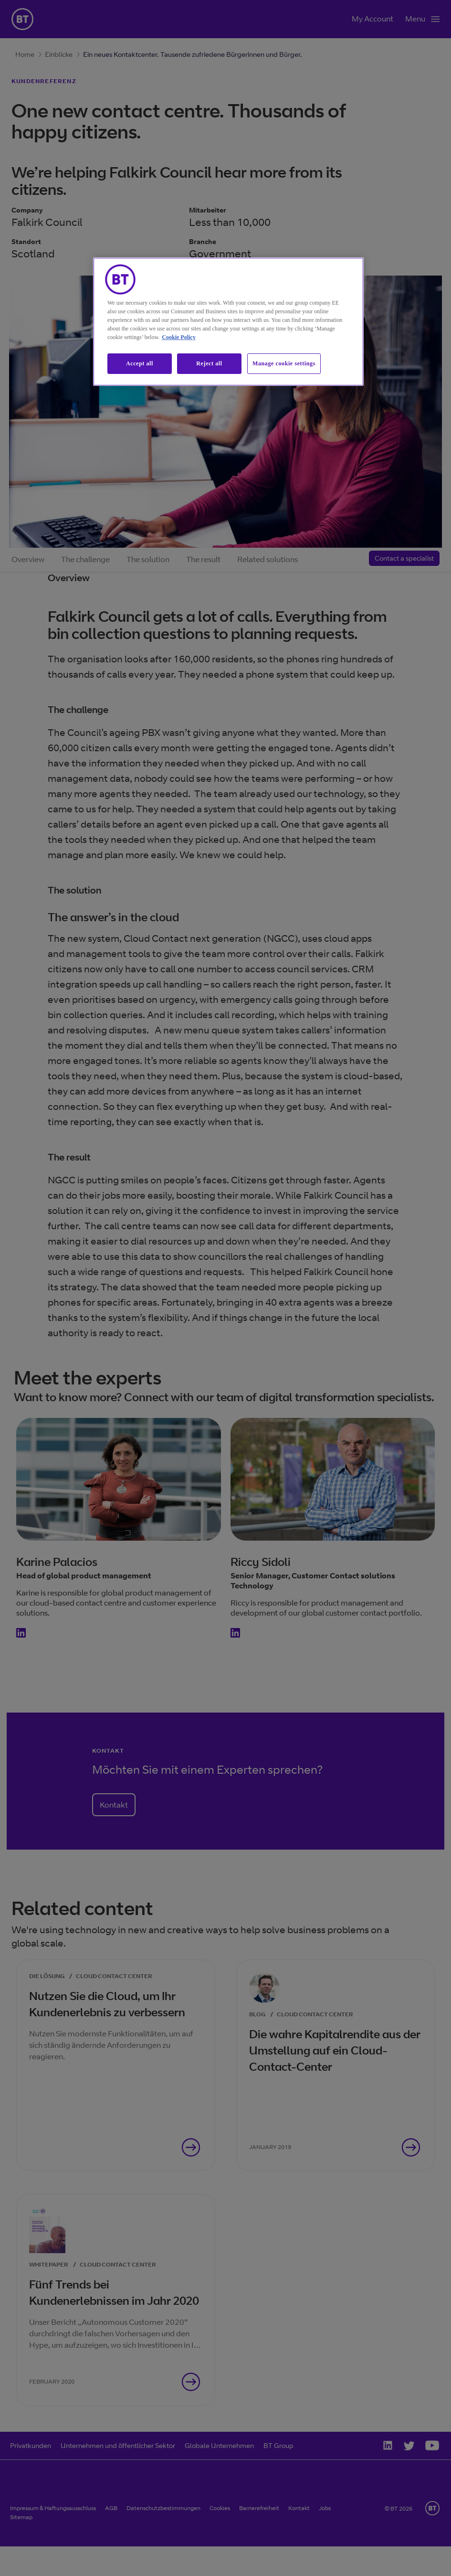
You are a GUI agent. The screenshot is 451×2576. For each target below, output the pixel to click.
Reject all (209, 363)
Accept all (139, 363)
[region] (228, 321)
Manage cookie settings (283, 363)
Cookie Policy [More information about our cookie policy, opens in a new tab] (178, 337)
